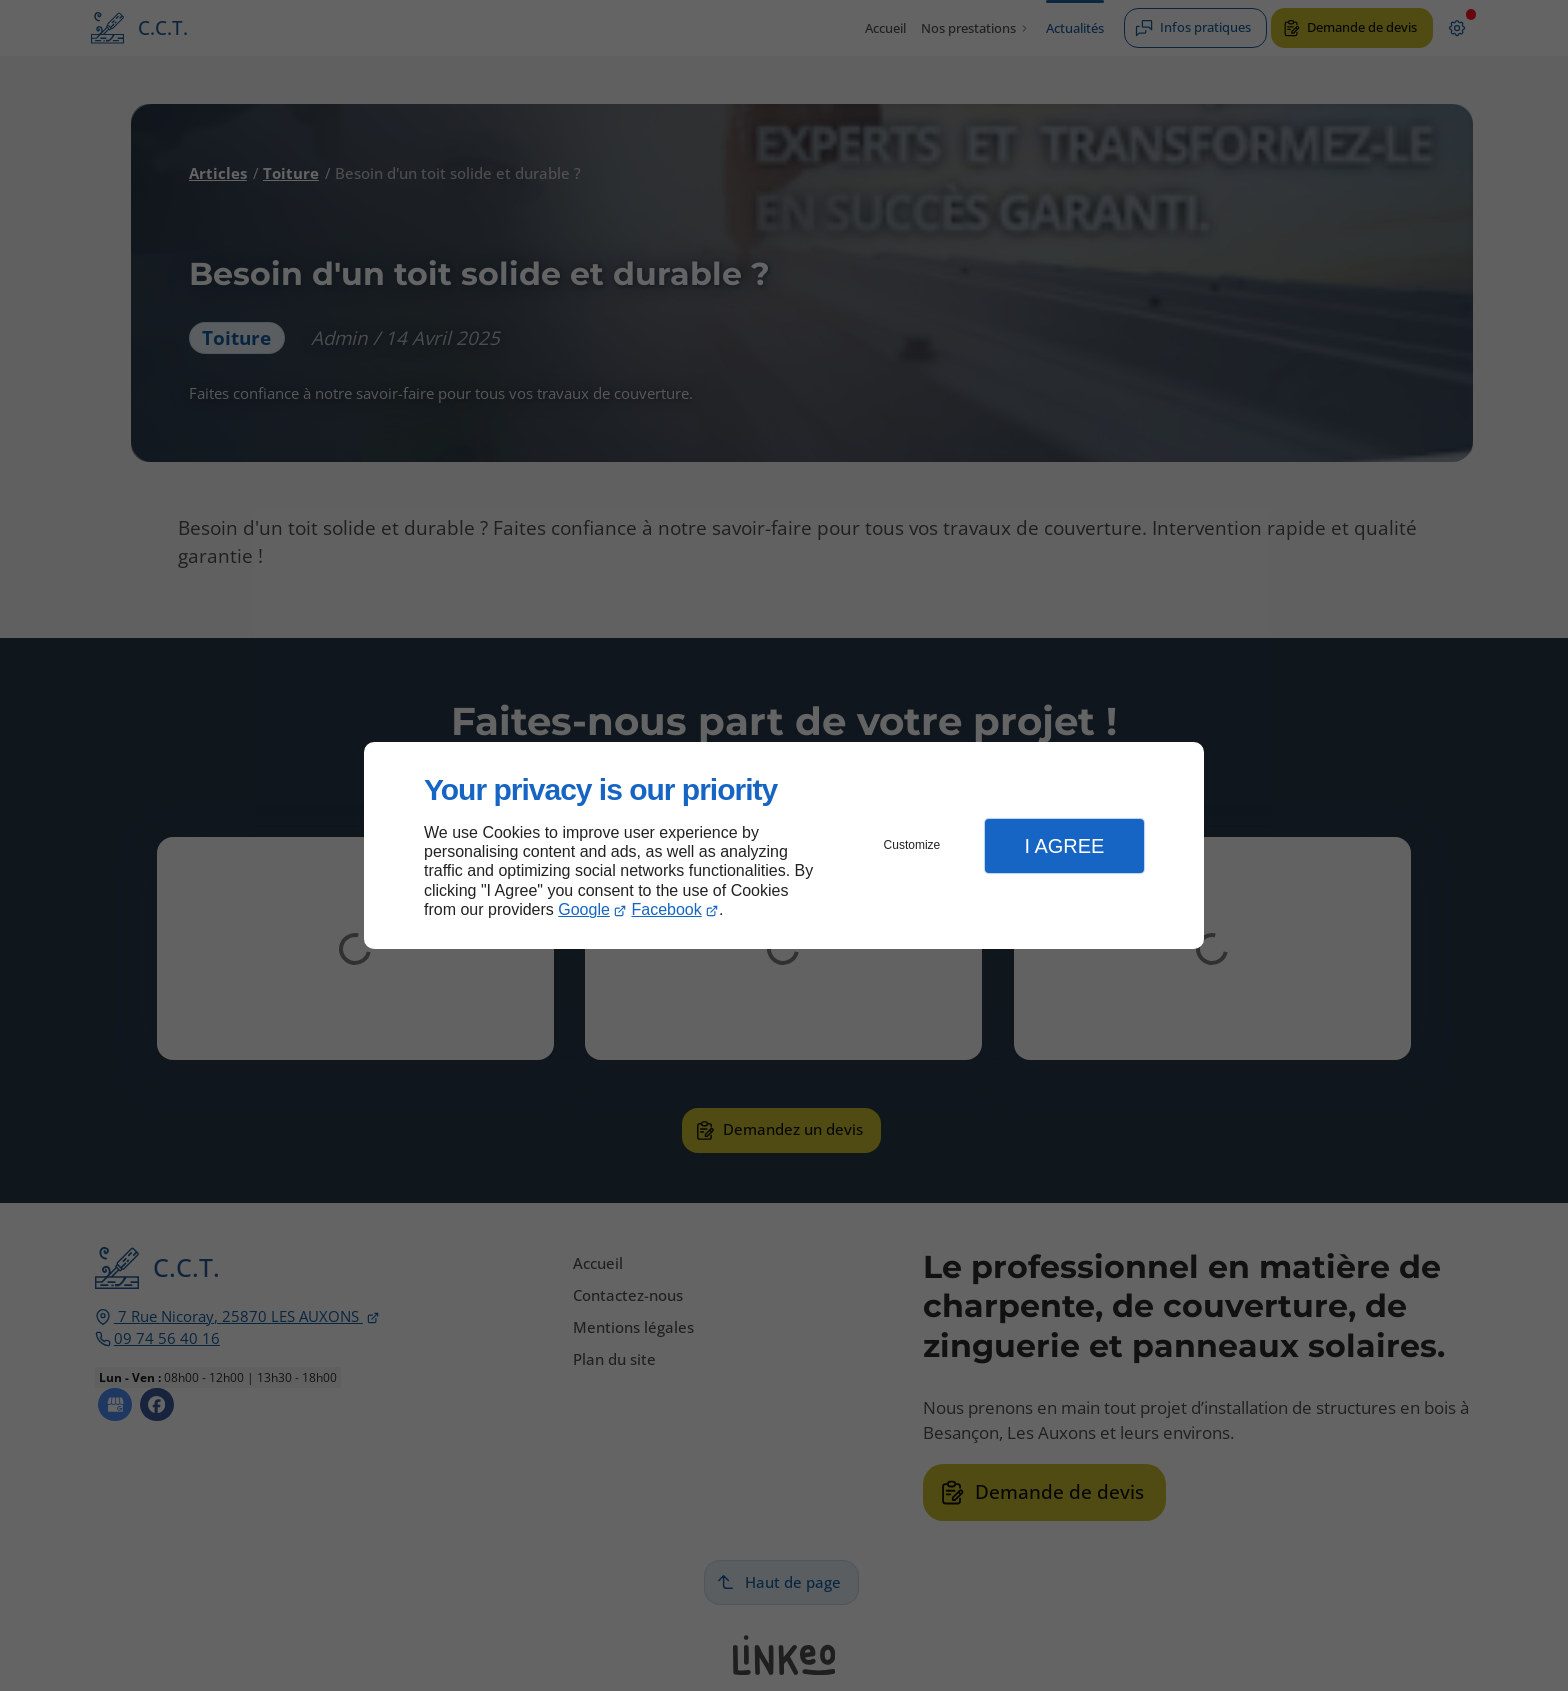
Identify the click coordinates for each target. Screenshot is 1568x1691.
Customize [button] (912, 845)
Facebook (667, 909)
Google (584, 909)
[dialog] (784, 845)
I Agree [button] (1064, 846)
